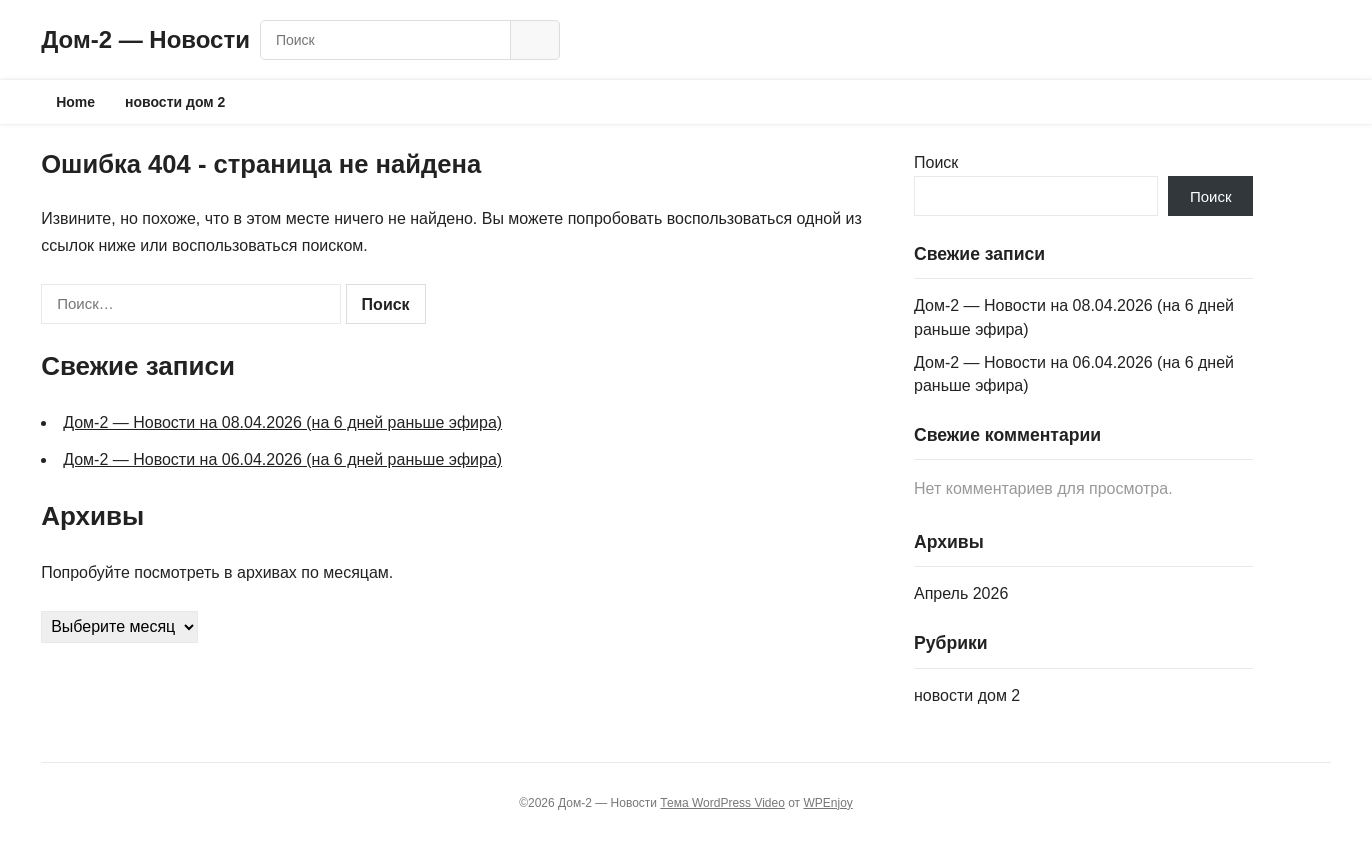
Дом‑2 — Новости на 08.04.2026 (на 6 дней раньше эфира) (282, 422)
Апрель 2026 (961, 593)
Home (75, 102)
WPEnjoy (827, 803)
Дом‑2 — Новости (145, 39)
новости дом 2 (175, 102)
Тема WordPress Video (722, 803)
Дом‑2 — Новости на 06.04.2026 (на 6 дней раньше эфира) (282, 459)
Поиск (936, 162)
